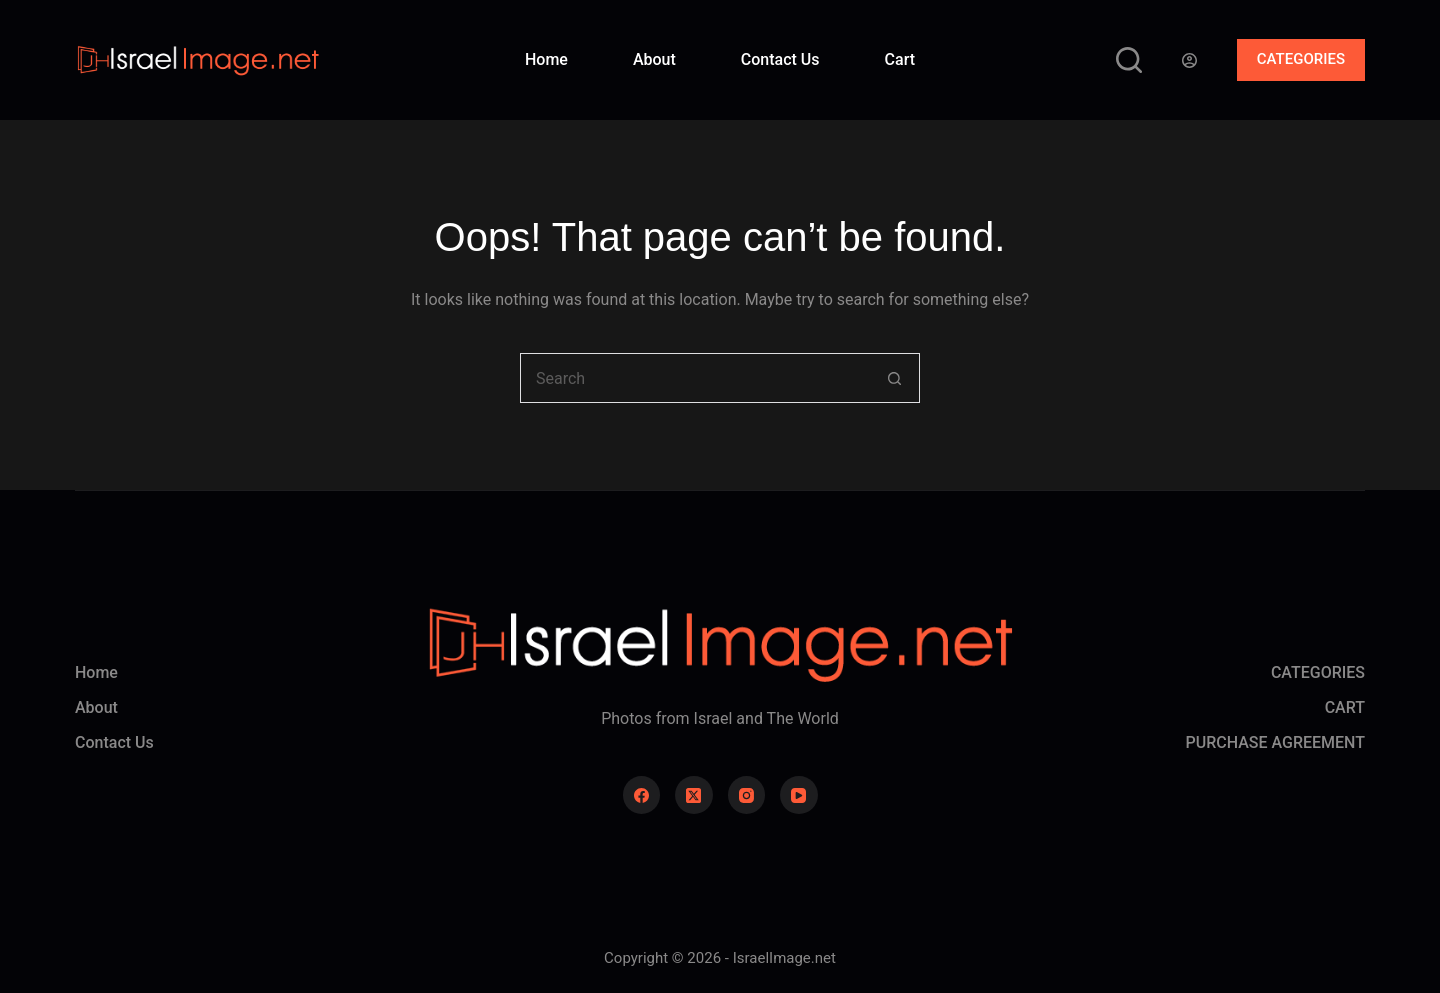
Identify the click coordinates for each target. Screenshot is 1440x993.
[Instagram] (747, 795)
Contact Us (780, 59)
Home (546, 59)
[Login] (1189, 60)
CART (1345, 707)
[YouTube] (799, 795)
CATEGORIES (1301, 59)
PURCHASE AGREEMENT (1275, 742)
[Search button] (895, 378)
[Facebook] (642, 795)
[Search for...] (695, 378)
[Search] (1129, 60)
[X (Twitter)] (694, 795)
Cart (900, 59)
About (654, 59)
